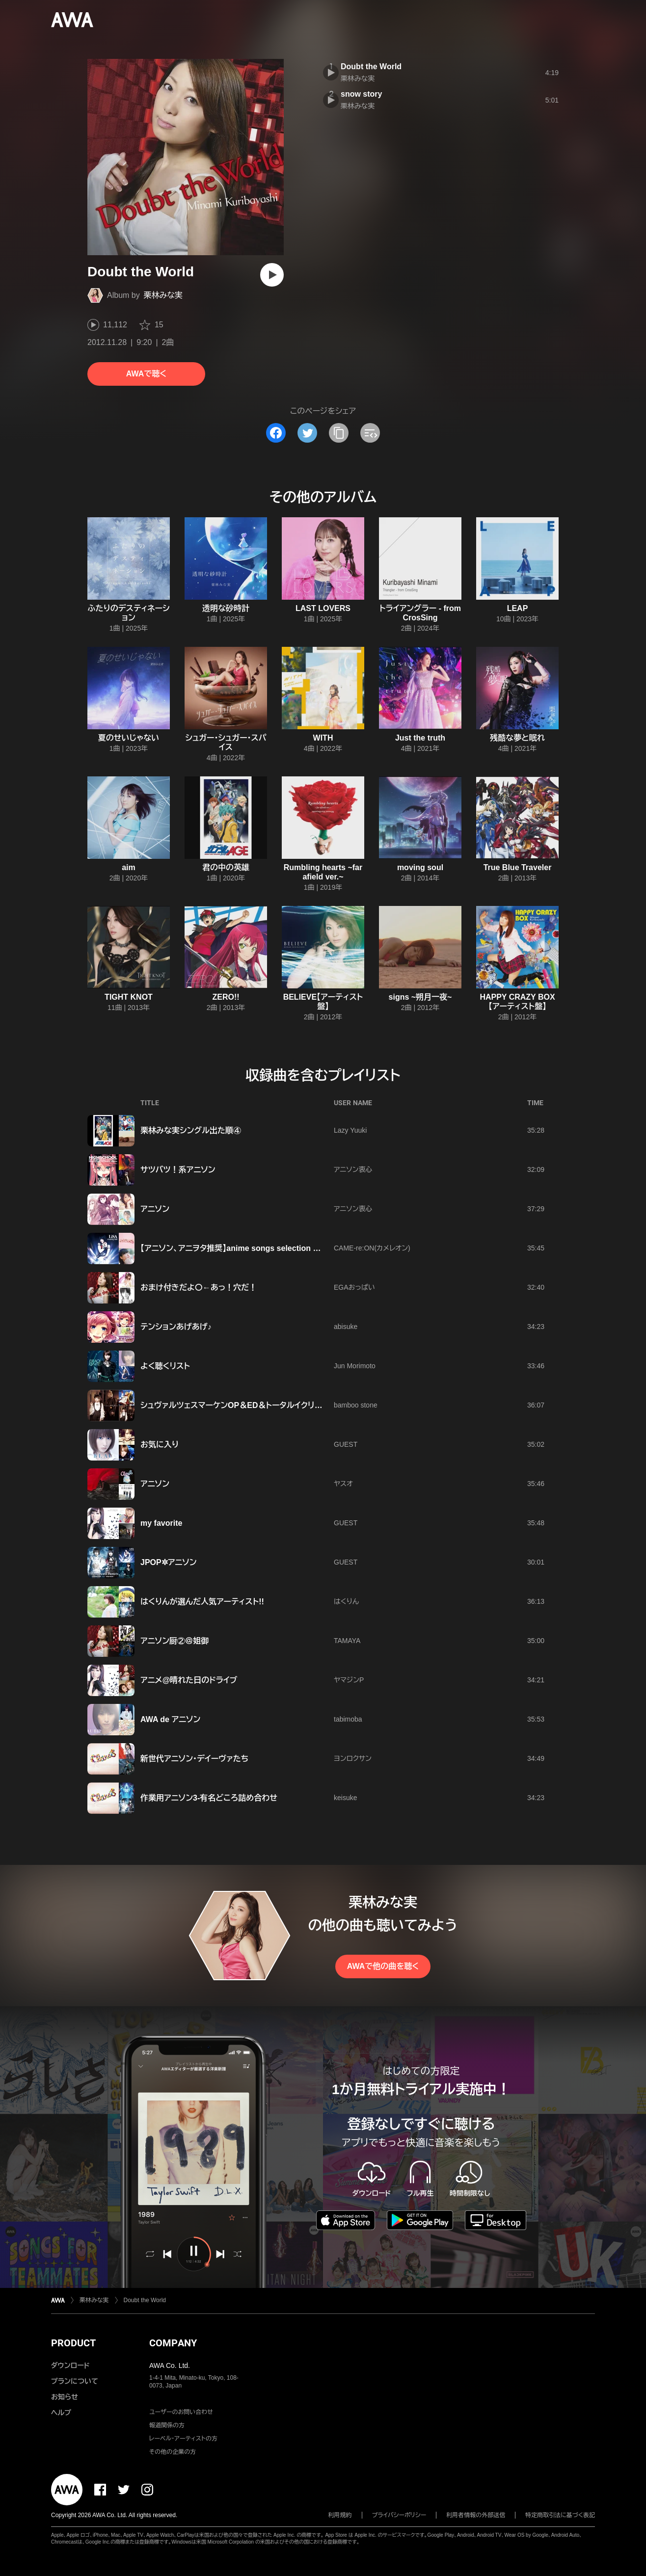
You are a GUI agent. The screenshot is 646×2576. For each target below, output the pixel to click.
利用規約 (340, 2515)
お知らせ (64, 2397)
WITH (323, 738)
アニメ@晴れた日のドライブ (189, 1680)
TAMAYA (347, 1641)
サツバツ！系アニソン (177, 1170)
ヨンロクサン (353, 1758)
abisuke (345, 1326)
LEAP (517, 608)
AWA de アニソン (170, 1719)
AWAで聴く (146, 374)
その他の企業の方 (172, 2451)
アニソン (154, 1209)
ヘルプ (61, 2413)
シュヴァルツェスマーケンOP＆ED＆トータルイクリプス (235, 1405)
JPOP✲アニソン (168, 1562)
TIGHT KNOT (129, 997)
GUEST (345, 1444)
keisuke (345, 1798)
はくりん (346, 1601)
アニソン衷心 (353, 1169)
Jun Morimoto (355, 1366)
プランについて (74, 2381)
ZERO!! (225, 997)
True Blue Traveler (518, 867)
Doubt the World (371, 66)
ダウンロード (70, 2365)
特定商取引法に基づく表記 (560, 2515)
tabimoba (348, 1719)
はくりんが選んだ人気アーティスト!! (202, 1601)
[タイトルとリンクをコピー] (339, 433)
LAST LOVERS (323, 608)
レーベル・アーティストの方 (183, 2438)
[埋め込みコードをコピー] (370, 433)
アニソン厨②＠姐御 (174, 1641)
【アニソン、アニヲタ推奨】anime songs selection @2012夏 (243, 1248)
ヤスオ (343, 1483)
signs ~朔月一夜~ (420, 997)
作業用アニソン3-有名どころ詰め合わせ (208, 1798)
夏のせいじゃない (129, 738)
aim (128, 867)
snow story (361, 94)
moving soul (420, 867)
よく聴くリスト (165, 1366)
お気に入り (159, 1444)
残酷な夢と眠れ (517, 738)
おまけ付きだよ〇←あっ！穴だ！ (198, 1287)
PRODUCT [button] (73, 2343)
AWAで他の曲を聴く (383, 1966)
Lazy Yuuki (350, 1130)
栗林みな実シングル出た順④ (190, 1130)
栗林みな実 (163, 295)
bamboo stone (355, 1405)
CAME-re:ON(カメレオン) (372, 1248)
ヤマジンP (349, 1680)
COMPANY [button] (173, 2343)
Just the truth (420, 738)
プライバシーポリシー (399, 2515)
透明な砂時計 (225, 608)
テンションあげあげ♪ (176, 1327)
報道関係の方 (167, 2425)
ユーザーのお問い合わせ (181, 2412)
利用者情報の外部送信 (475, 2515)
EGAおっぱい (354, 1287)
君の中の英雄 (225, 867)
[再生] (272, 275)
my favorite (161, 1523)
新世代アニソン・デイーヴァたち (194, 1758)
